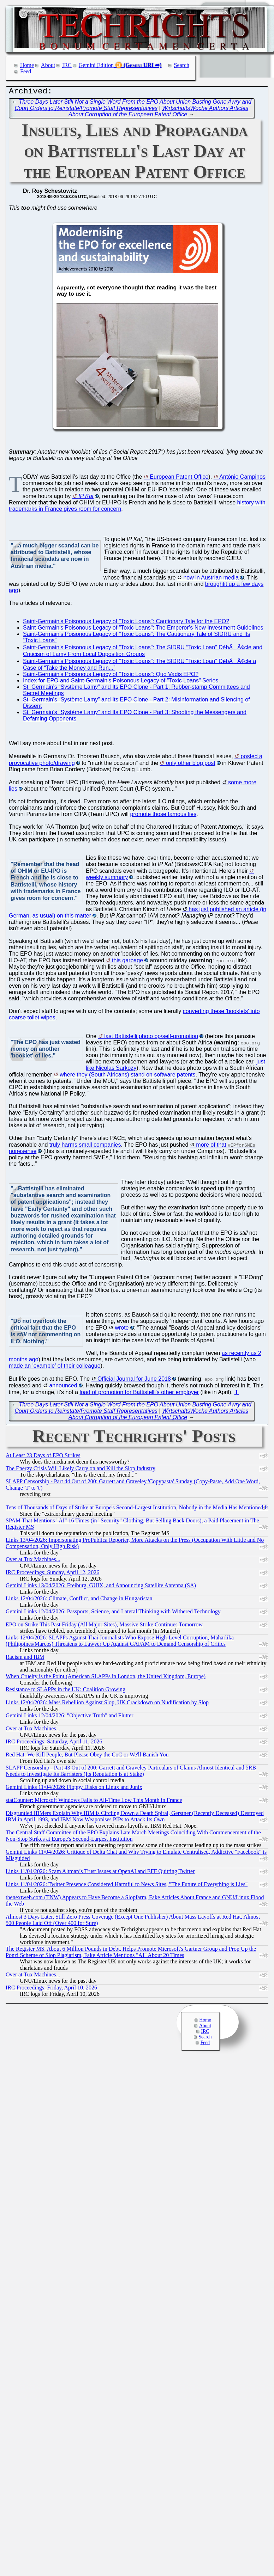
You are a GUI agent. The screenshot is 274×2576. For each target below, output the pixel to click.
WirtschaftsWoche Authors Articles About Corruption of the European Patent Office (158, 113)
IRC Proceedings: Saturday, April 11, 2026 (54, 1743)
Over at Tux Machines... (33, 1561)
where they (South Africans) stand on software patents (127, 1076)
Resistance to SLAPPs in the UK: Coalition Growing (65, 1691)
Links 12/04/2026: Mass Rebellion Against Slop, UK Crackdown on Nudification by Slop (107, 1704)
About (48, 65)
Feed (25, 71)
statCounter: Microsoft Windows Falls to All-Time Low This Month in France (94, 1802)
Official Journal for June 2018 (134, 1381)
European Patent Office (179, 479)
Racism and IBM (25, 1659)
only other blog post (190, 765)
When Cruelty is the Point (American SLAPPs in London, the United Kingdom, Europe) (106, 1678)
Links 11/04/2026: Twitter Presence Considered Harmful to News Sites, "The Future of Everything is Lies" (127, 1886)
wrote (122, 1329)
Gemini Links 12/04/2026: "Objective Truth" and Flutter (69, 1717)
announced (63, 1387)
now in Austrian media (211, 579)
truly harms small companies (85, 1146)
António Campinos (242, 479)
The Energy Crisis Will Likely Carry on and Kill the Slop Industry (80, 1470)
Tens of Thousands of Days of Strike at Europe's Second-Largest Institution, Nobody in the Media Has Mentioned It (137, 1509)
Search (182, 65)
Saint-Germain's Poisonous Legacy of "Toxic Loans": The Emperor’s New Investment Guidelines (143, 629)
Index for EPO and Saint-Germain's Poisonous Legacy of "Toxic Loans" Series (120, 682)
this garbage (127, 962)
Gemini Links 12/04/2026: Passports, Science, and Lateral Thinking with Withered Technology (113, 1613)
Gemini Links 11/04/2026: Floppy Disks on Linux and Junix (74, 1789)
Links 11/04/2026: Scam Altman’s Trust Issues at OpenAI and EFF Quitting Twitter (100, 1873)
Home (27, 65)
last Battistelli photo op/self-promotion (151, 1038)
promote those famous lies (163, 816)
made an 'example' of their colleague (55, 1367)
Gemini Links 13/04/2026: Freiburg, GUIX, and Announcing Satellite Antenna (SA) (101, 1587)
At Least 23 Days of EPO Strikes (43, 1457)
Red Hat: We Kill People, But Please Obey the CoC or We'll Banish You (87, 1756)
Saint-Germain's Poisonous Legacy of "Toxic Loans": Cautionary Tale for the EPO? (126, 623)
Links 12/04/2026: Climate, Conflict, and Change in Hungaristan (79, 1600)
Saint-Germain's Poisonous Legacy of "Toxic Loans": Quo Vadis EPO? (110, 676)
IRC (67, 65)
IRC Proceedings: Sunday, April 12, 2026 (52, 1574)
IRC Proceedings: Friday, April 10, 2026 (51, 1989)
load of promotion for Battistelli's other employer (139, 1394)
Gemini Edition (96, 65)
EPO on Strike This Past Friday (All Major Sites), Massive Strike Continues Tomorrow (104, 1626)
